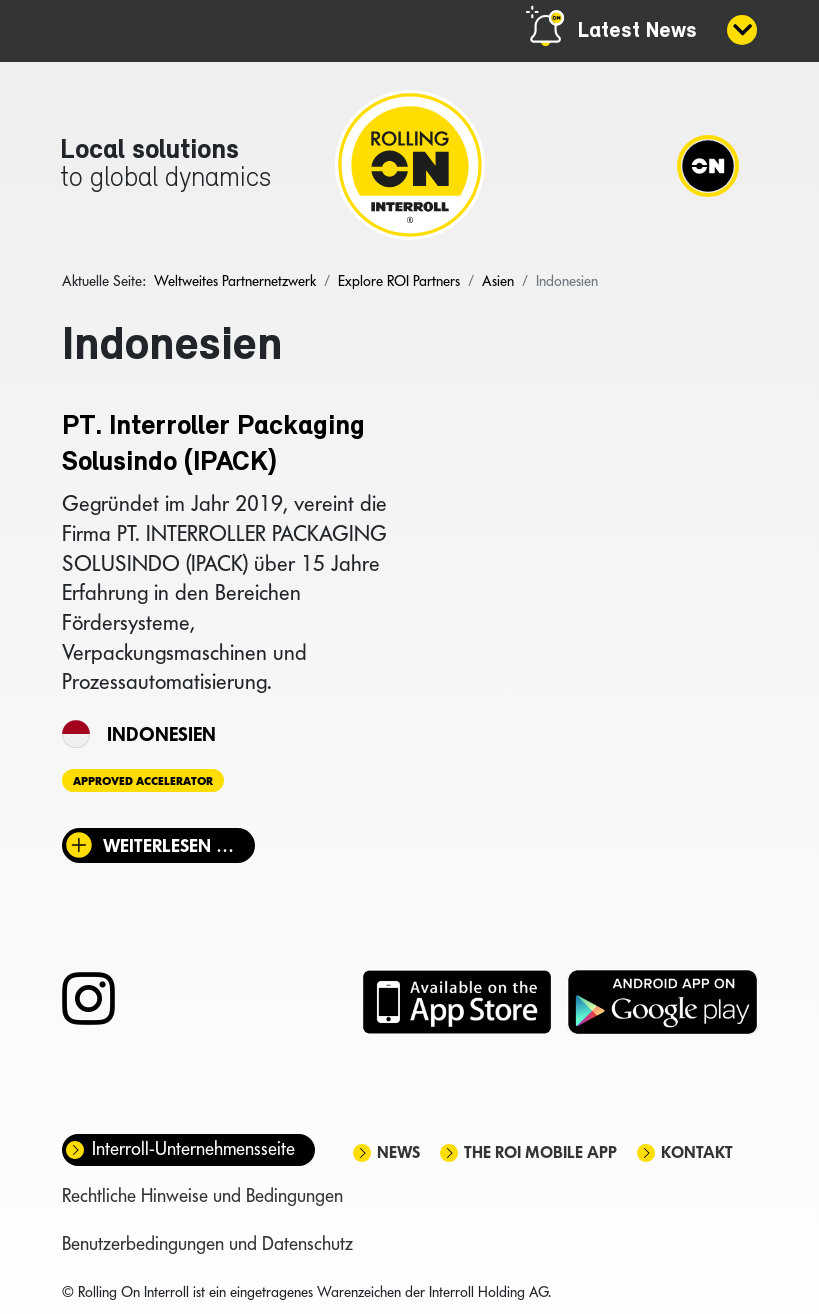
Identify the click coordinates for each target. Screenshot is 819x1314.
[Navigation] (708, 165)
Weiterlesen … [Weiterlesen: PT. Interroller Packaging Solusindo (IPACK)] (168, 845)
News (398, 1152)
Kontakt (697, 1152)
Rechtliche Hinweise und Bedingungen (202, 1195)
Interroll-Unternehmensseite (193, 1148)
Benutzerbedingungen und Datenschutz (207, 1243)
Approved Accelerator (143, 781)
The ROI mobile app (540, 1152)
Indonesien (161, 734)
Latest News (637, 31)
